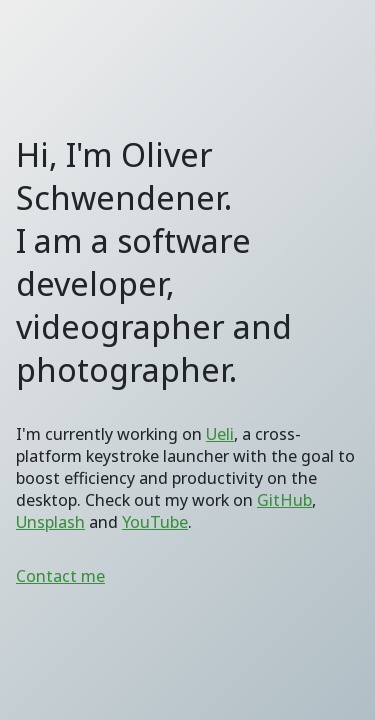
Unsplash (50, 522)
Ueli (220, 434)
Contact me (60, 576)
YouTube (155, 522)
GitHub (284, 500)
